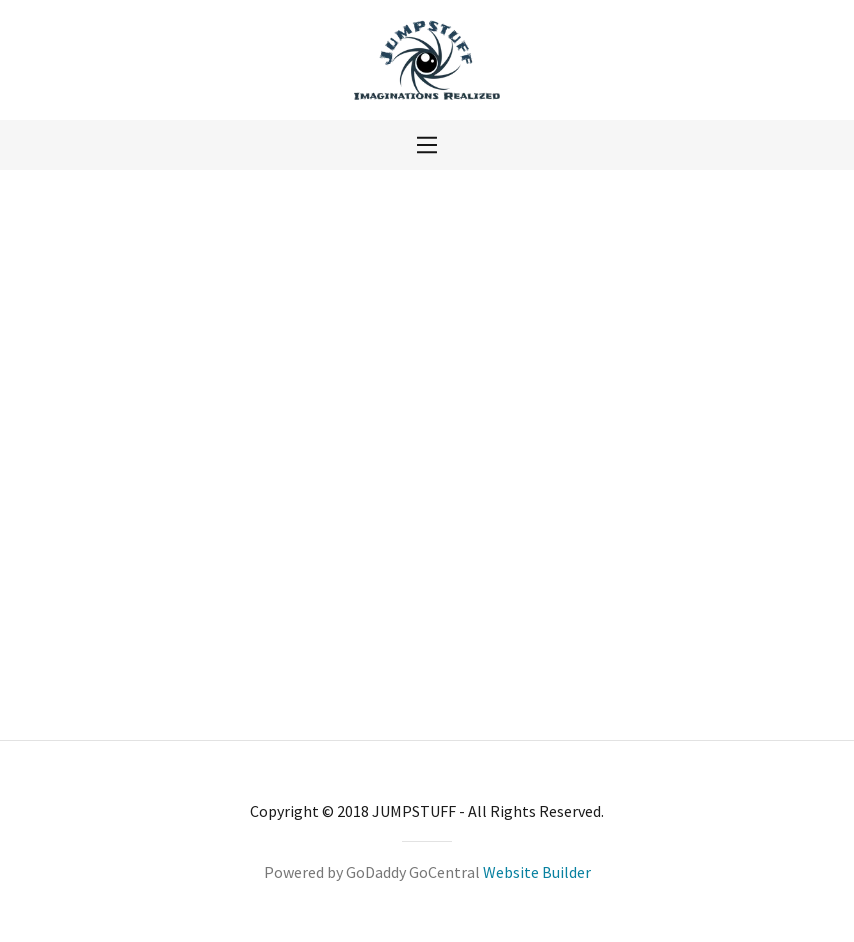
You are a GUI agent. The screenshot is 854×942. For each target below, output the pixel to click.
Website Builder (537, 872)
